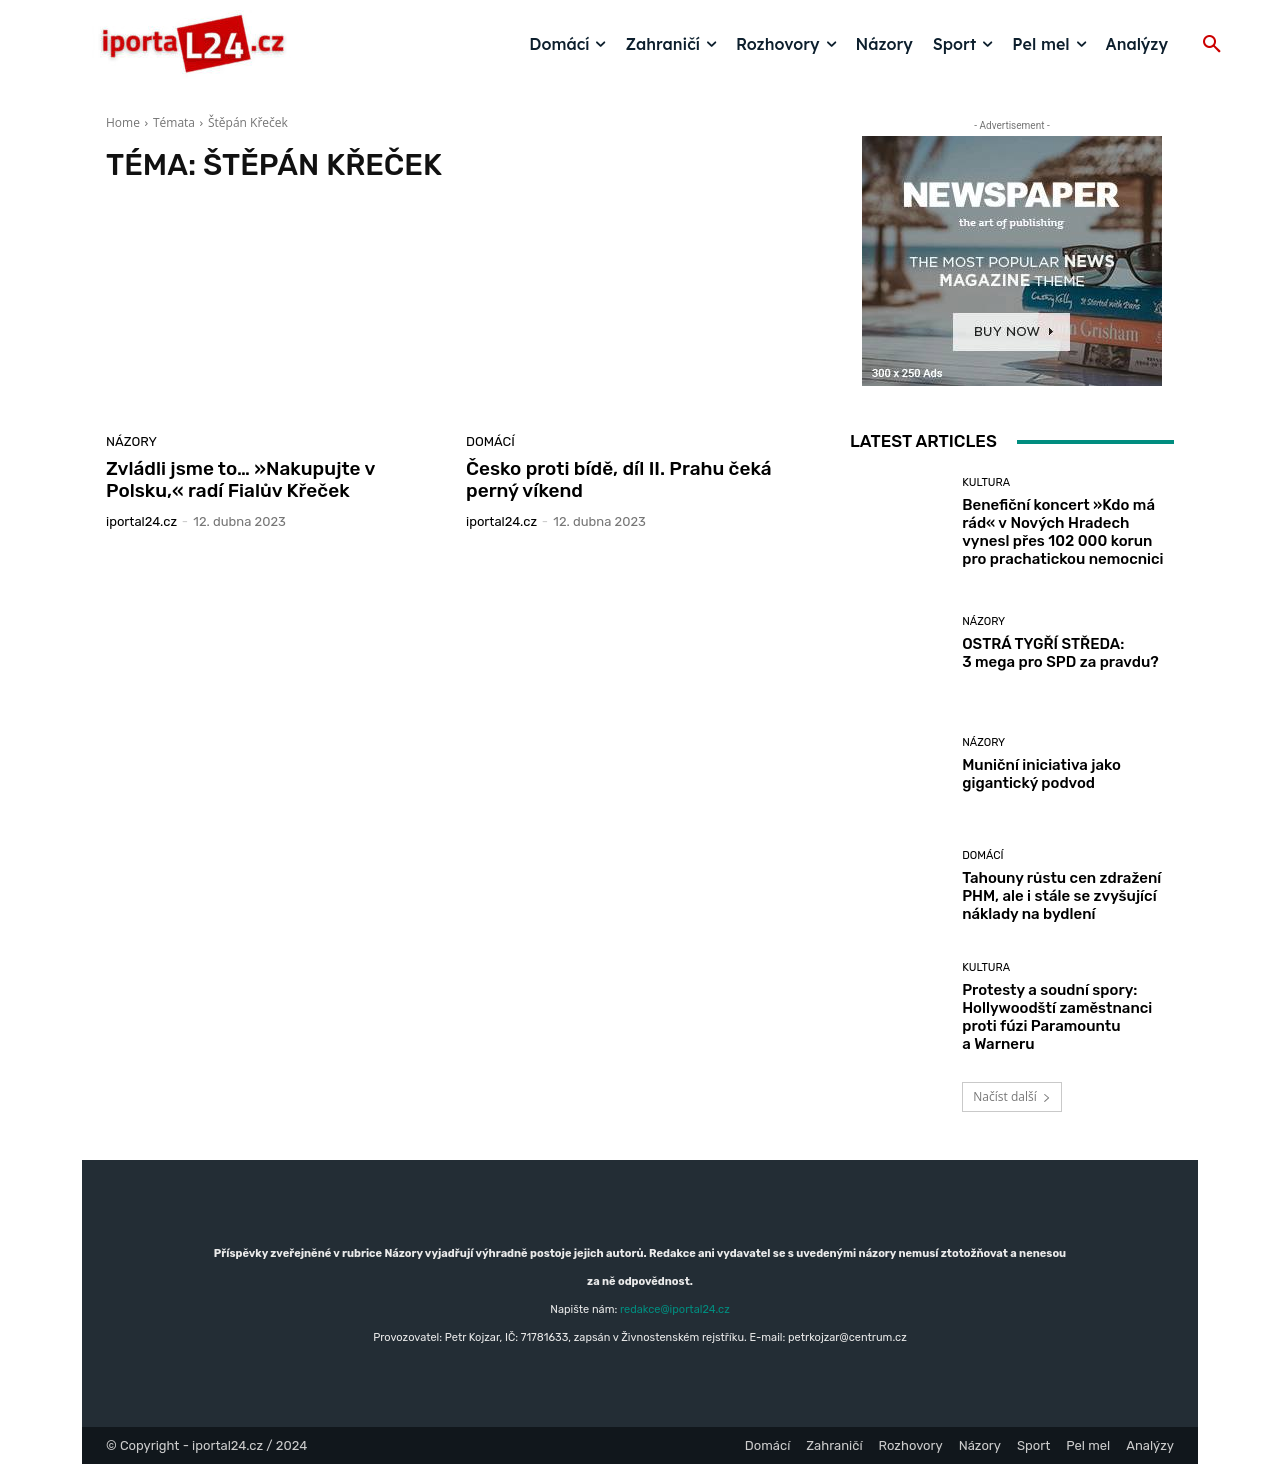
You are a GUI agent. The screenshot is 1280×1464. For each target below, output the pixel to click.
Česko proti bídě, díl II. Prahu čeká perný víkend (619, 480)
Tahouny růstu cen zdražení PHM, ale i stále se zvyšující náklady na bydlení (1061, 896)
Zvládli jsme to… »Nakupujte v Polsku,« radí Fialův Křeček (240, 480)
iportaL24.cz (141, 521)
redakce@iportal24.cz (675, 1309)
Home (123, 122)
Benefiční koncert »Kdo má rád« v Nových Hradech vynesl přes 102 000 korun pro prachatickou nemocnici (1062, 532)
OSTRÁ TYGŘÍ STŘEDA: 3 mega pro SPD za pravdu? (1060, 653)
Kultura (986, 482)
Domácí (490, 441)
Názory (131, 441)
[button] (1212, 45)
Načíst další (1011, 1096)
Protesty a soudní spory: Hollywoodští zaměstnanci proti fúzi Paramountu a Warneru (1057, 1017)
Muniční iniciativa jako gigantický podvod (1041, 774)
